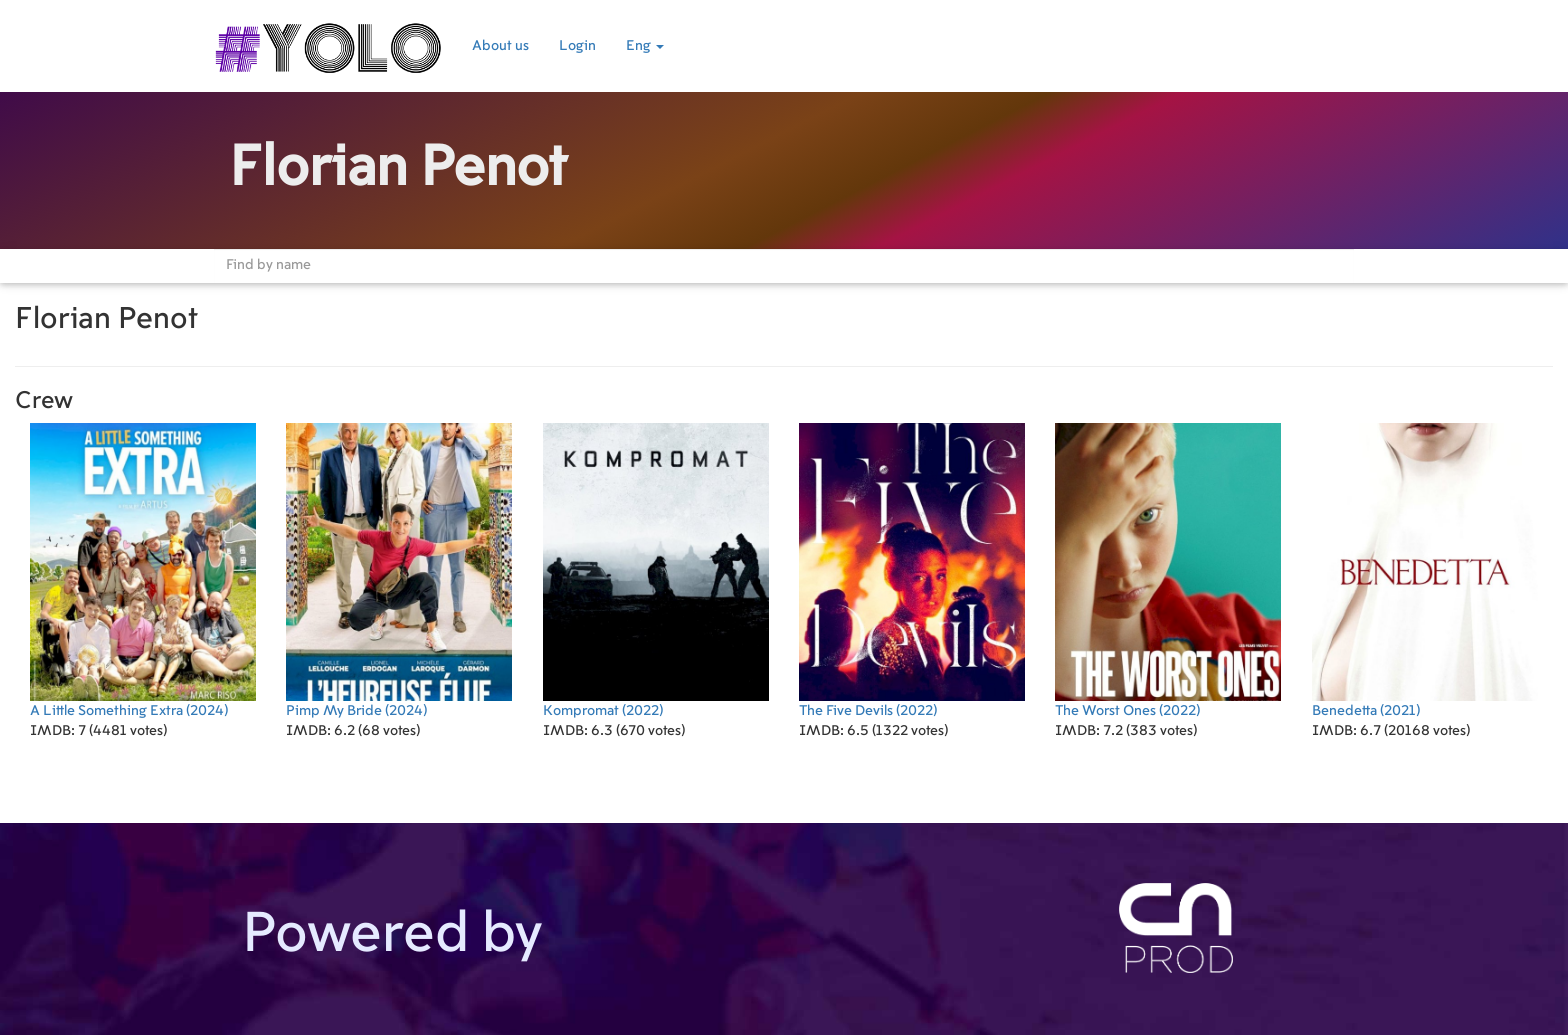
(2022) (656, 570)
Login (577, 46)
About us (500, 46)
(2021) (1425, 570)
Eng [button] (645, 46)
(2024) (143, 570)
